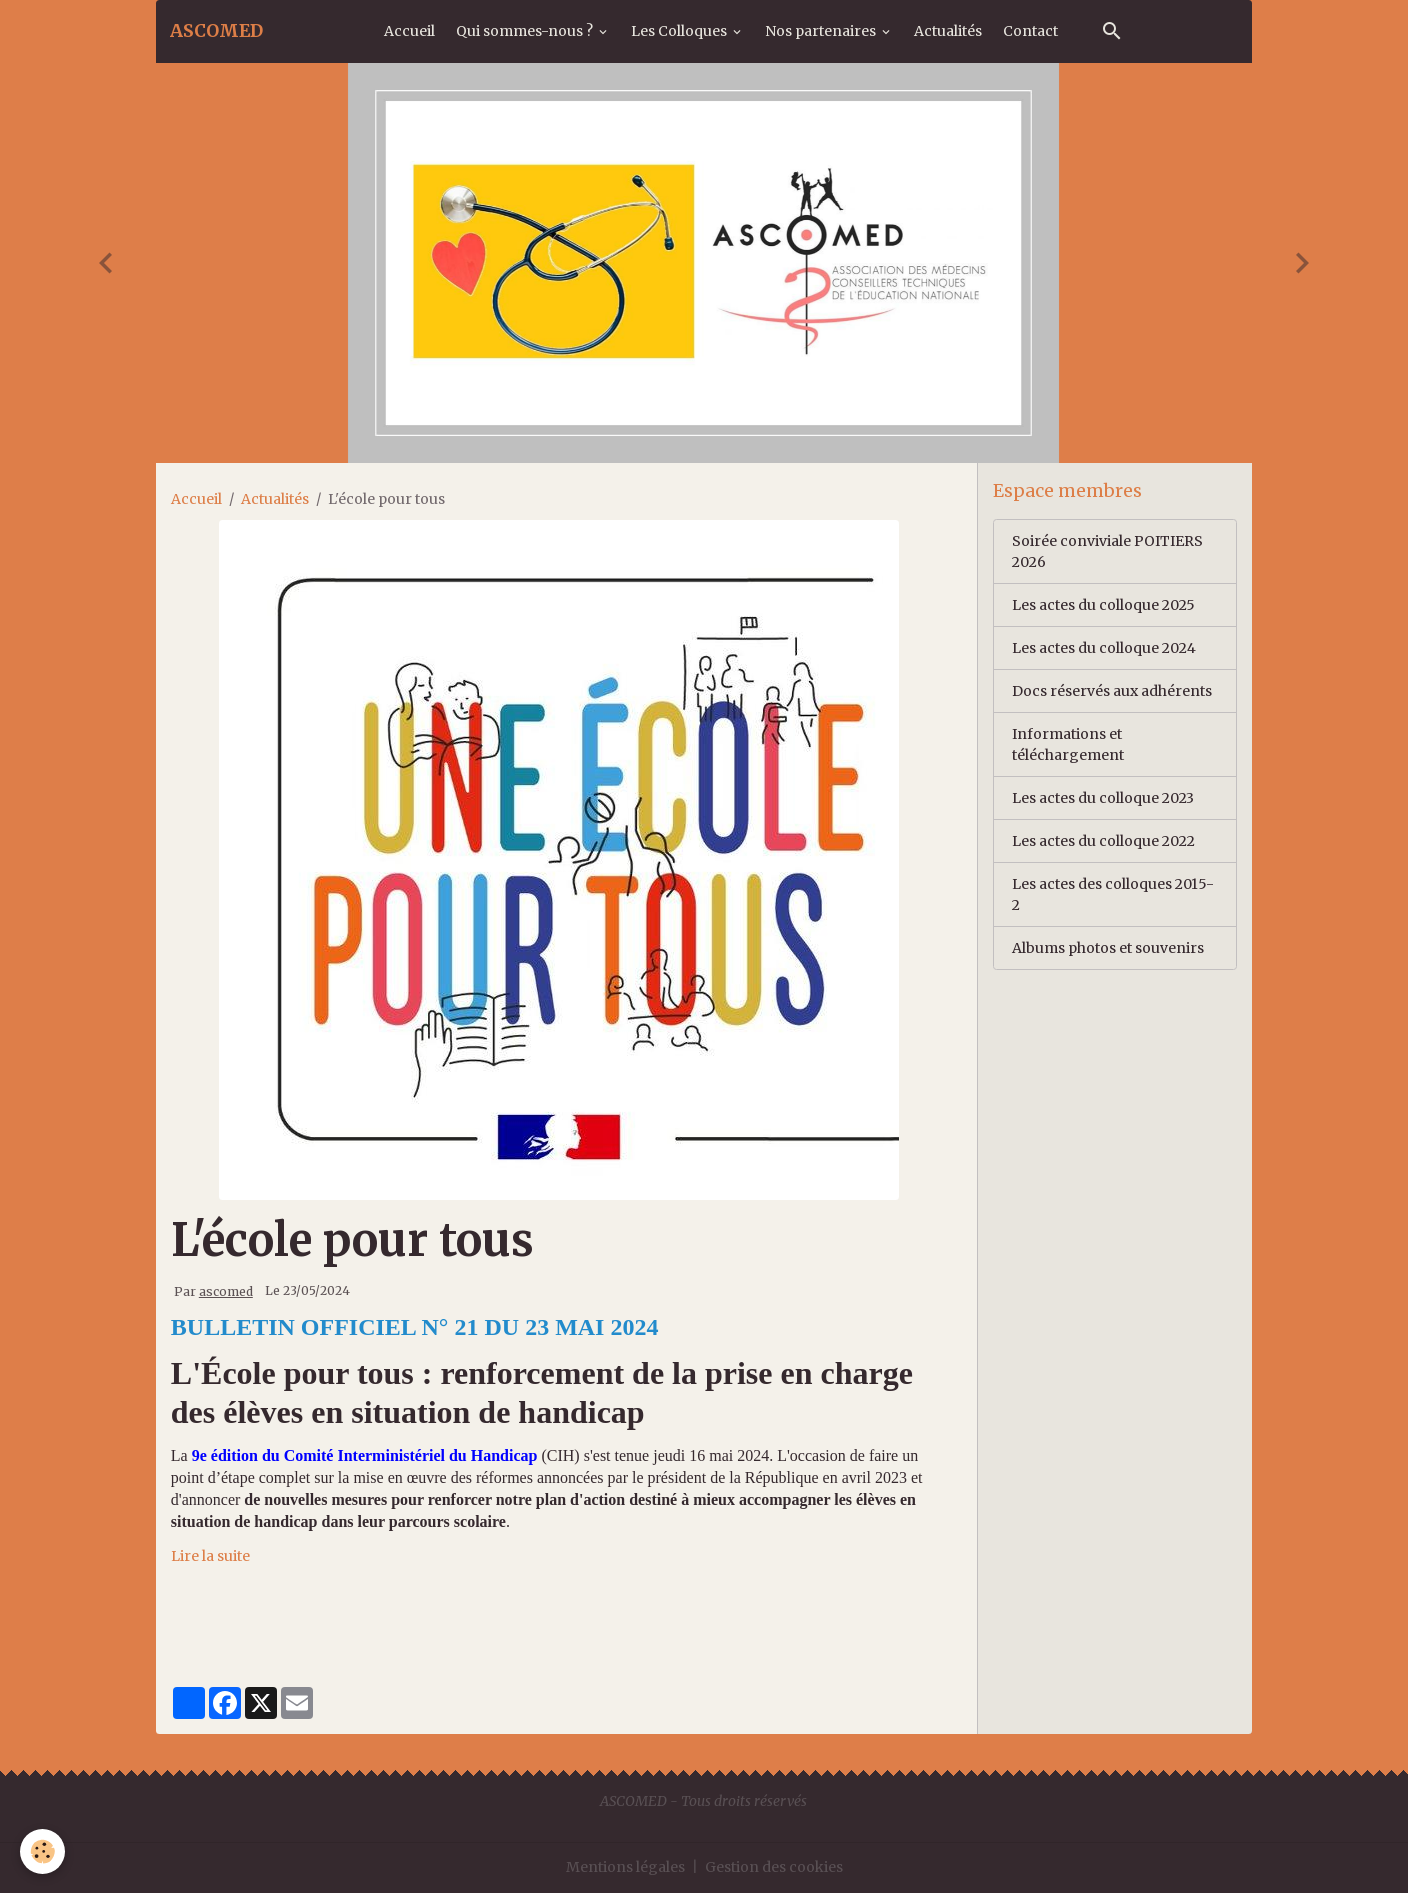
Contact (1030, 31)
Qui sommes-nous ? (526, 31)
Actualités (948, 31)
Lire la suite (210, 1556)
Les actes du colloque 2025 (1103, 605)
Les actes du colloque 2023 (1103, 798)
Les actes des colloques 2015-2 (1113, 894)
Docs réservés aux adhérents (1112, 691)
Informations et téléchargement (1068, 744)
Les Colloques (680, 31)
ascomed (226, 1291)
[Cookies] (42, 1851)
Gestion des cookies (774, 1867)
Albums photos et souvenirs (1108, 948)
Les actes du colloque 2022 (1103, 841)
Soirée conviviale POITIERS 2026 (1107, 551)
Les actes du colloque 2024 (1104, 648)
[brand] (216, 31)
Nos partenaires (822, 31)
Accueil (409, 31)
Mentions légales (625, 1867)
